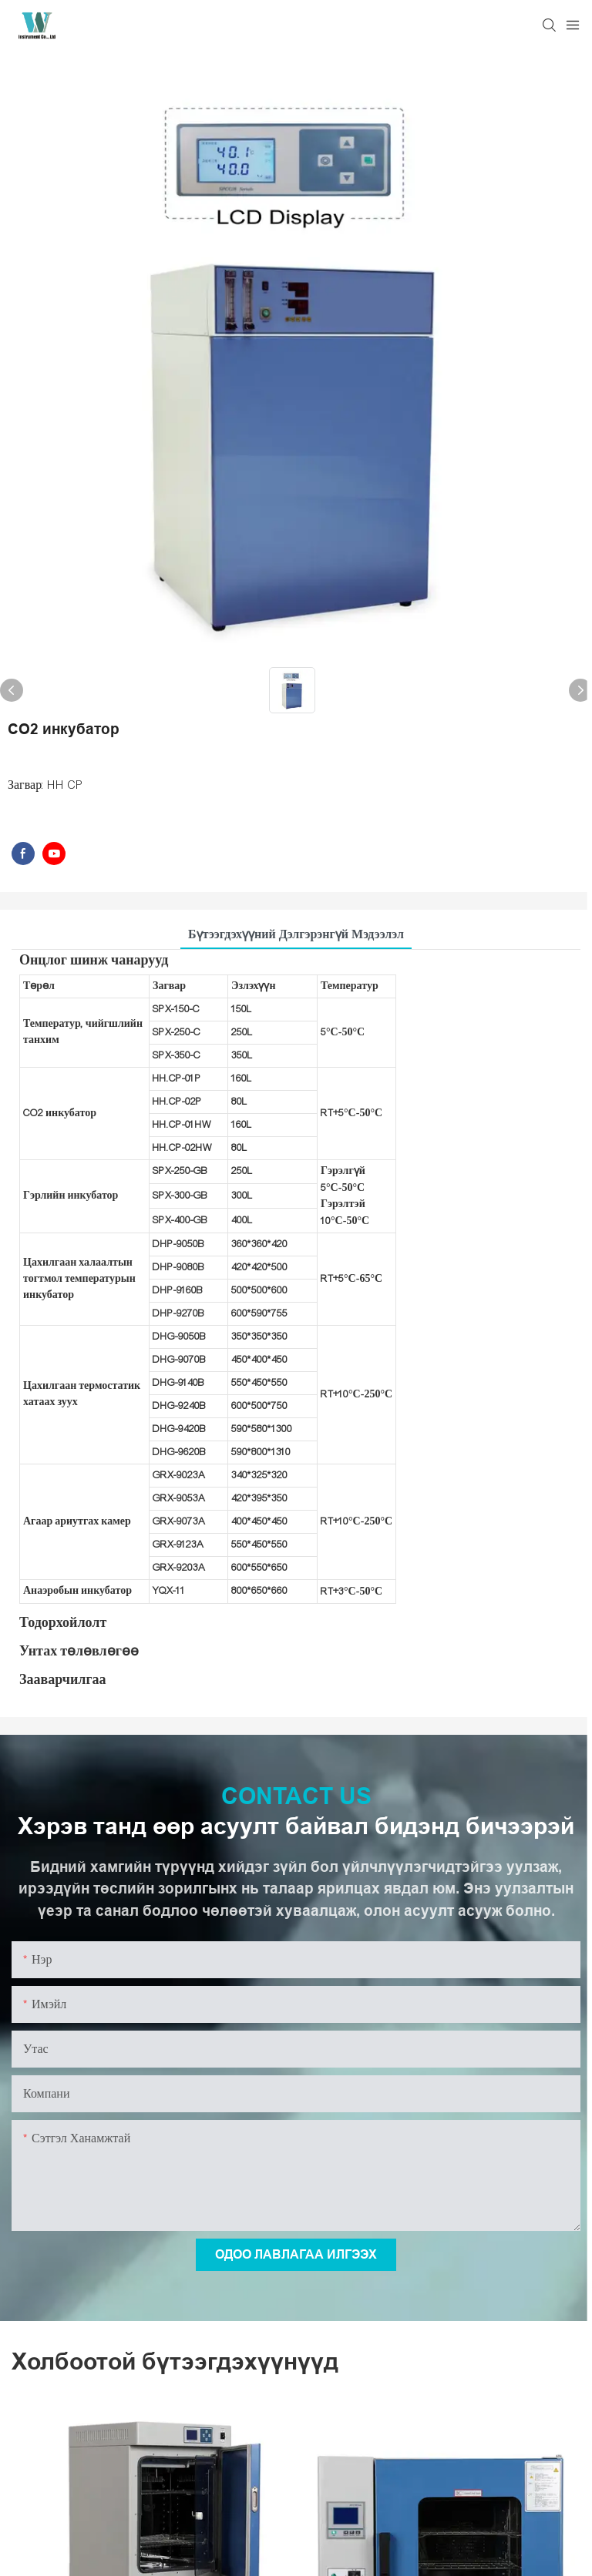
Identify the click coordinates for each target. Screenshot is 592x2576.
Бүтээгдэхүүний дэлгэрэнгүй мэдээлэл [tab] (296, 934)
